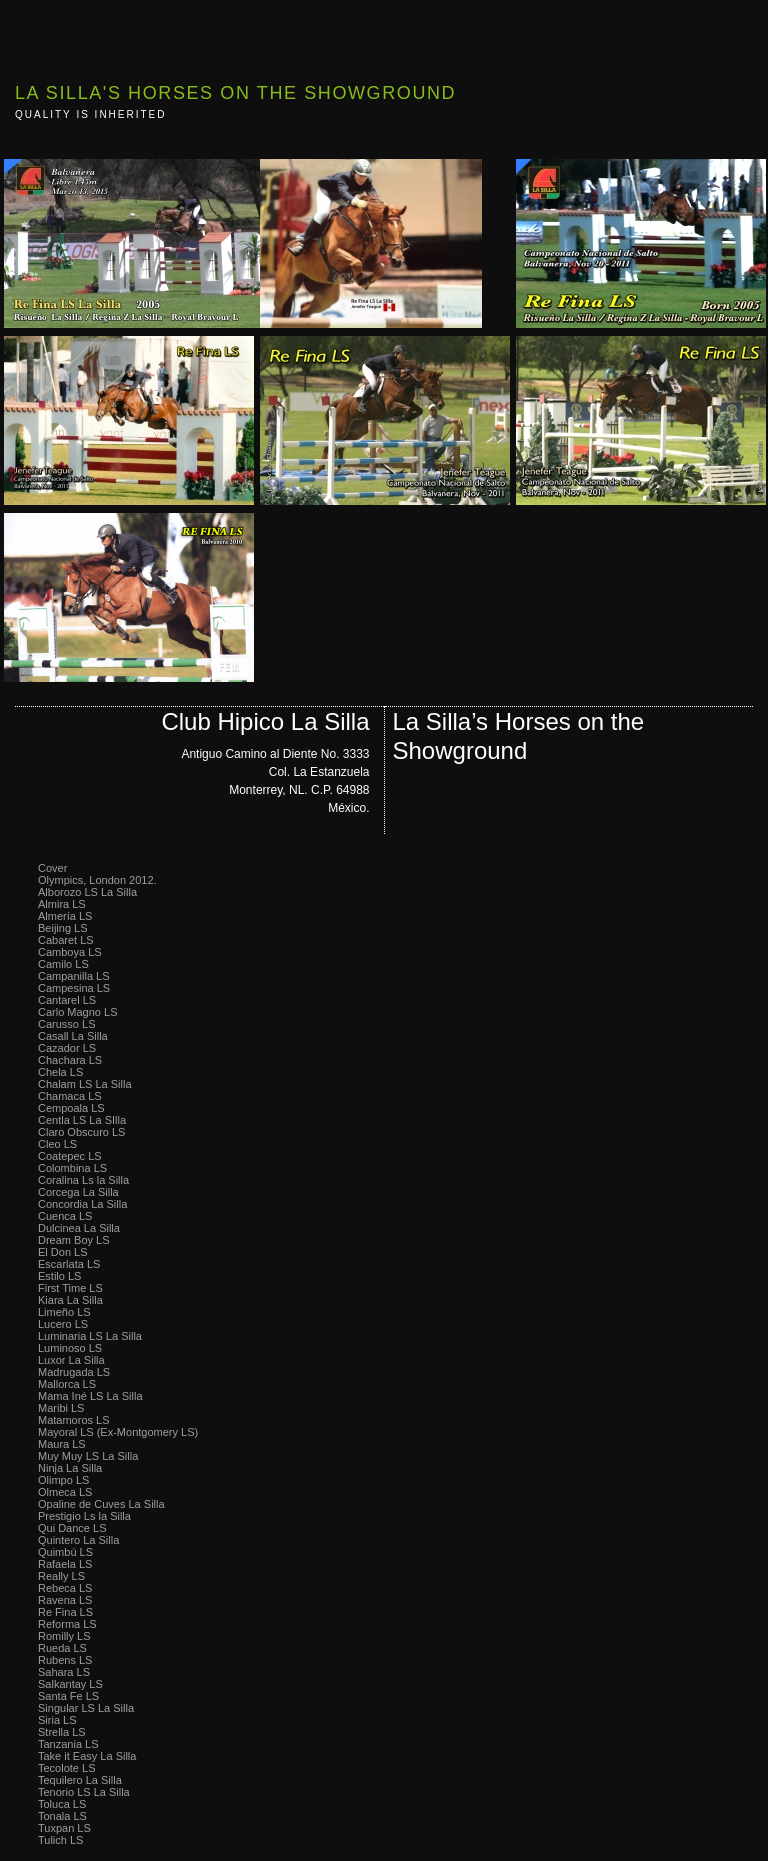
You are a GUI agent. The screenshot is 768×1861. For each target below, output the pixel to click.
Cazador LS (67, 1048)
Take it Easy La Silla (87, 1756)
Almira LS (62, 904)
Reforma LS (67, 1624)
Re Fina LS (65, 1612)
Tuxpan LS (64, 1828)
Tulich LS (60, 1840)
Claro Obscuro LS (81, 1132)
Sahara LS (64, 1672)
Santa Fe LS (68, 1696)
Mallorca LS (67, 1384)
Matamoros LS (74, 1420)
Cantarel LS (67, 1000)
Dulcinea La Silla (79, 1228)
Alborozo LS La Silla (87, 892)
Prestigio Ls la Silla (84, 1516)
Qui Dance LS (72, 1528)
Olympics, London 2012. (97, 880)
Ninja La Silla (70, 1468)
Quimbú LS (65, 1552)
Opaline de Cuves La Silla (101, 1504)
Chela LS (60, 1072)
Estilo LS (59, 1276)
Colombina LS (72, 1168)
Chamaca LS (70, 1096)
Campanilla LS (74, 976)
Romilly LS (64, 1636)
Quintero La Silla (78, 1540)
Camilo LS (63, 964)
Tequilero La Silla (80, 1780)
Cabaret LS (66, 940)
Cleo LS (57, 1144)
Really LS (61, 1576)
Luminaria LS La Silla (90, 1336)
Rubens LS (65, 1660)
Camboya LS (70, 952)
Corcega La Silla (78, 1192)
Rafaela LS (65, 1564)
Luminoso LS (70, 1348)
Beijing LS (63, 928)
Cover (52, 868)
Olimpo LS (63, 1480)
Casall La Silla (73, 1036)
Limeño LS (64, 1312)
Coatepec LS (70, 1156)
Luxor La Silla (71, 1360)
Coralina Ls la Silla (83, 1180)
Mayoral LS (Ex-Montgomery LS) (118, 1432)
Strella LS (62, 1732)
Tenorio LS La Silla (84, 1792)
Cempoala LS (71, 1108)
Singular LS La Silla (86, 1708)
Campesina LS (74, 988)
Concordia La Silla (82, 1204)
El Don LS (63, 1252)
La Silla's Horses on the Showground (235, 93)
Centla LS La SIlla (82, 1120)
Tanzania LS (68, 1744)
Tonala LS (62, 1816)
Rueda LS (62, 1648)
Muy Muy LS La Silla (88, 1456)
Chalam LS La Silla (85, 1084)
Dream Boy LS (74, 1240)
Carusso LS (66, 1024)
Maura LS (62, 1444)
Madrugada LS (74, 1372)
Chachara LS (70, 1060)
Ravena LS (65, 1600)
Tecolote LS (66, 1768)
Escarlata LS (69, 1264)
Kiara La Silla (70, 1300)
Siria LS (57, 1720)
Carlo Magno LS (78, 1012)
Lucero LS (63, 1324)
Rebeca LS (65, 1588)
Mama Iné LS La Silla (90, 1396)
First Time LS (70, 1288)
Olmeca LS (65, 1492)
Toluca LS (62, 1804)
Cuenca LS (65, 1216)
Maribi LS (61, 1408)
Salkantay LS (70, 1684)
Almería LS (65, 916)
